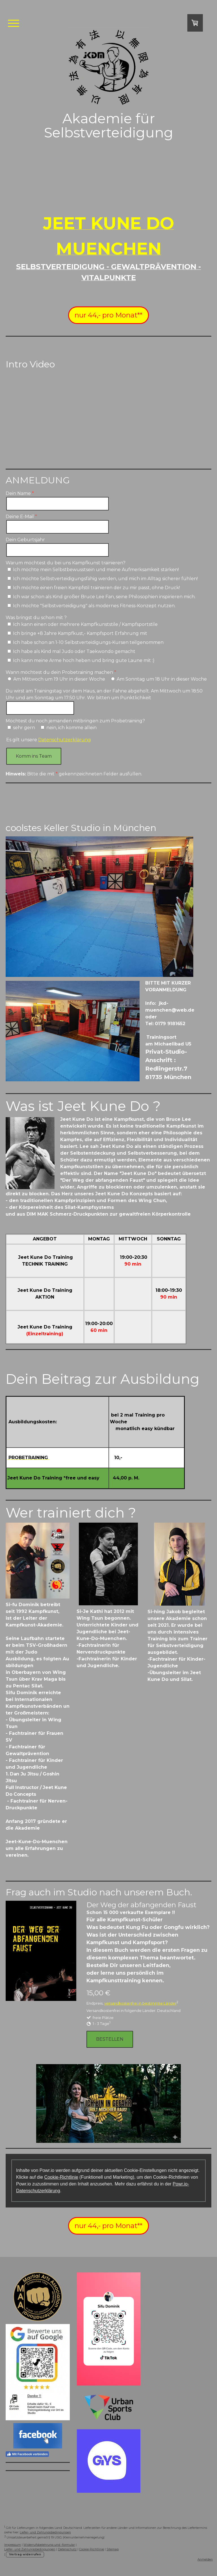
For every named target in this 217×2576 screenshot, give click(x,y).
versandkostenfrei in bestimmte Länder (140, 2003)
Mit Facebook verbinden (27, 2454)
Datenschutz (67, 2549)
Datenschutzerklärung (64, 739)
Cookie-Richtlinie (61, 2177)
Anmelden (205, 2559)
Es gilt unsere (48, 739)
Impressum (12, 2545)
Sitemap (113, 2549)
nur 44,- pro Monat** (108, 315)
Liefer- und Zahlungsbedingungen (45, 2532)
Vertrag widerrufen (25, 2554)
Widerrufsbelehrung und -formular (49, 2545)
